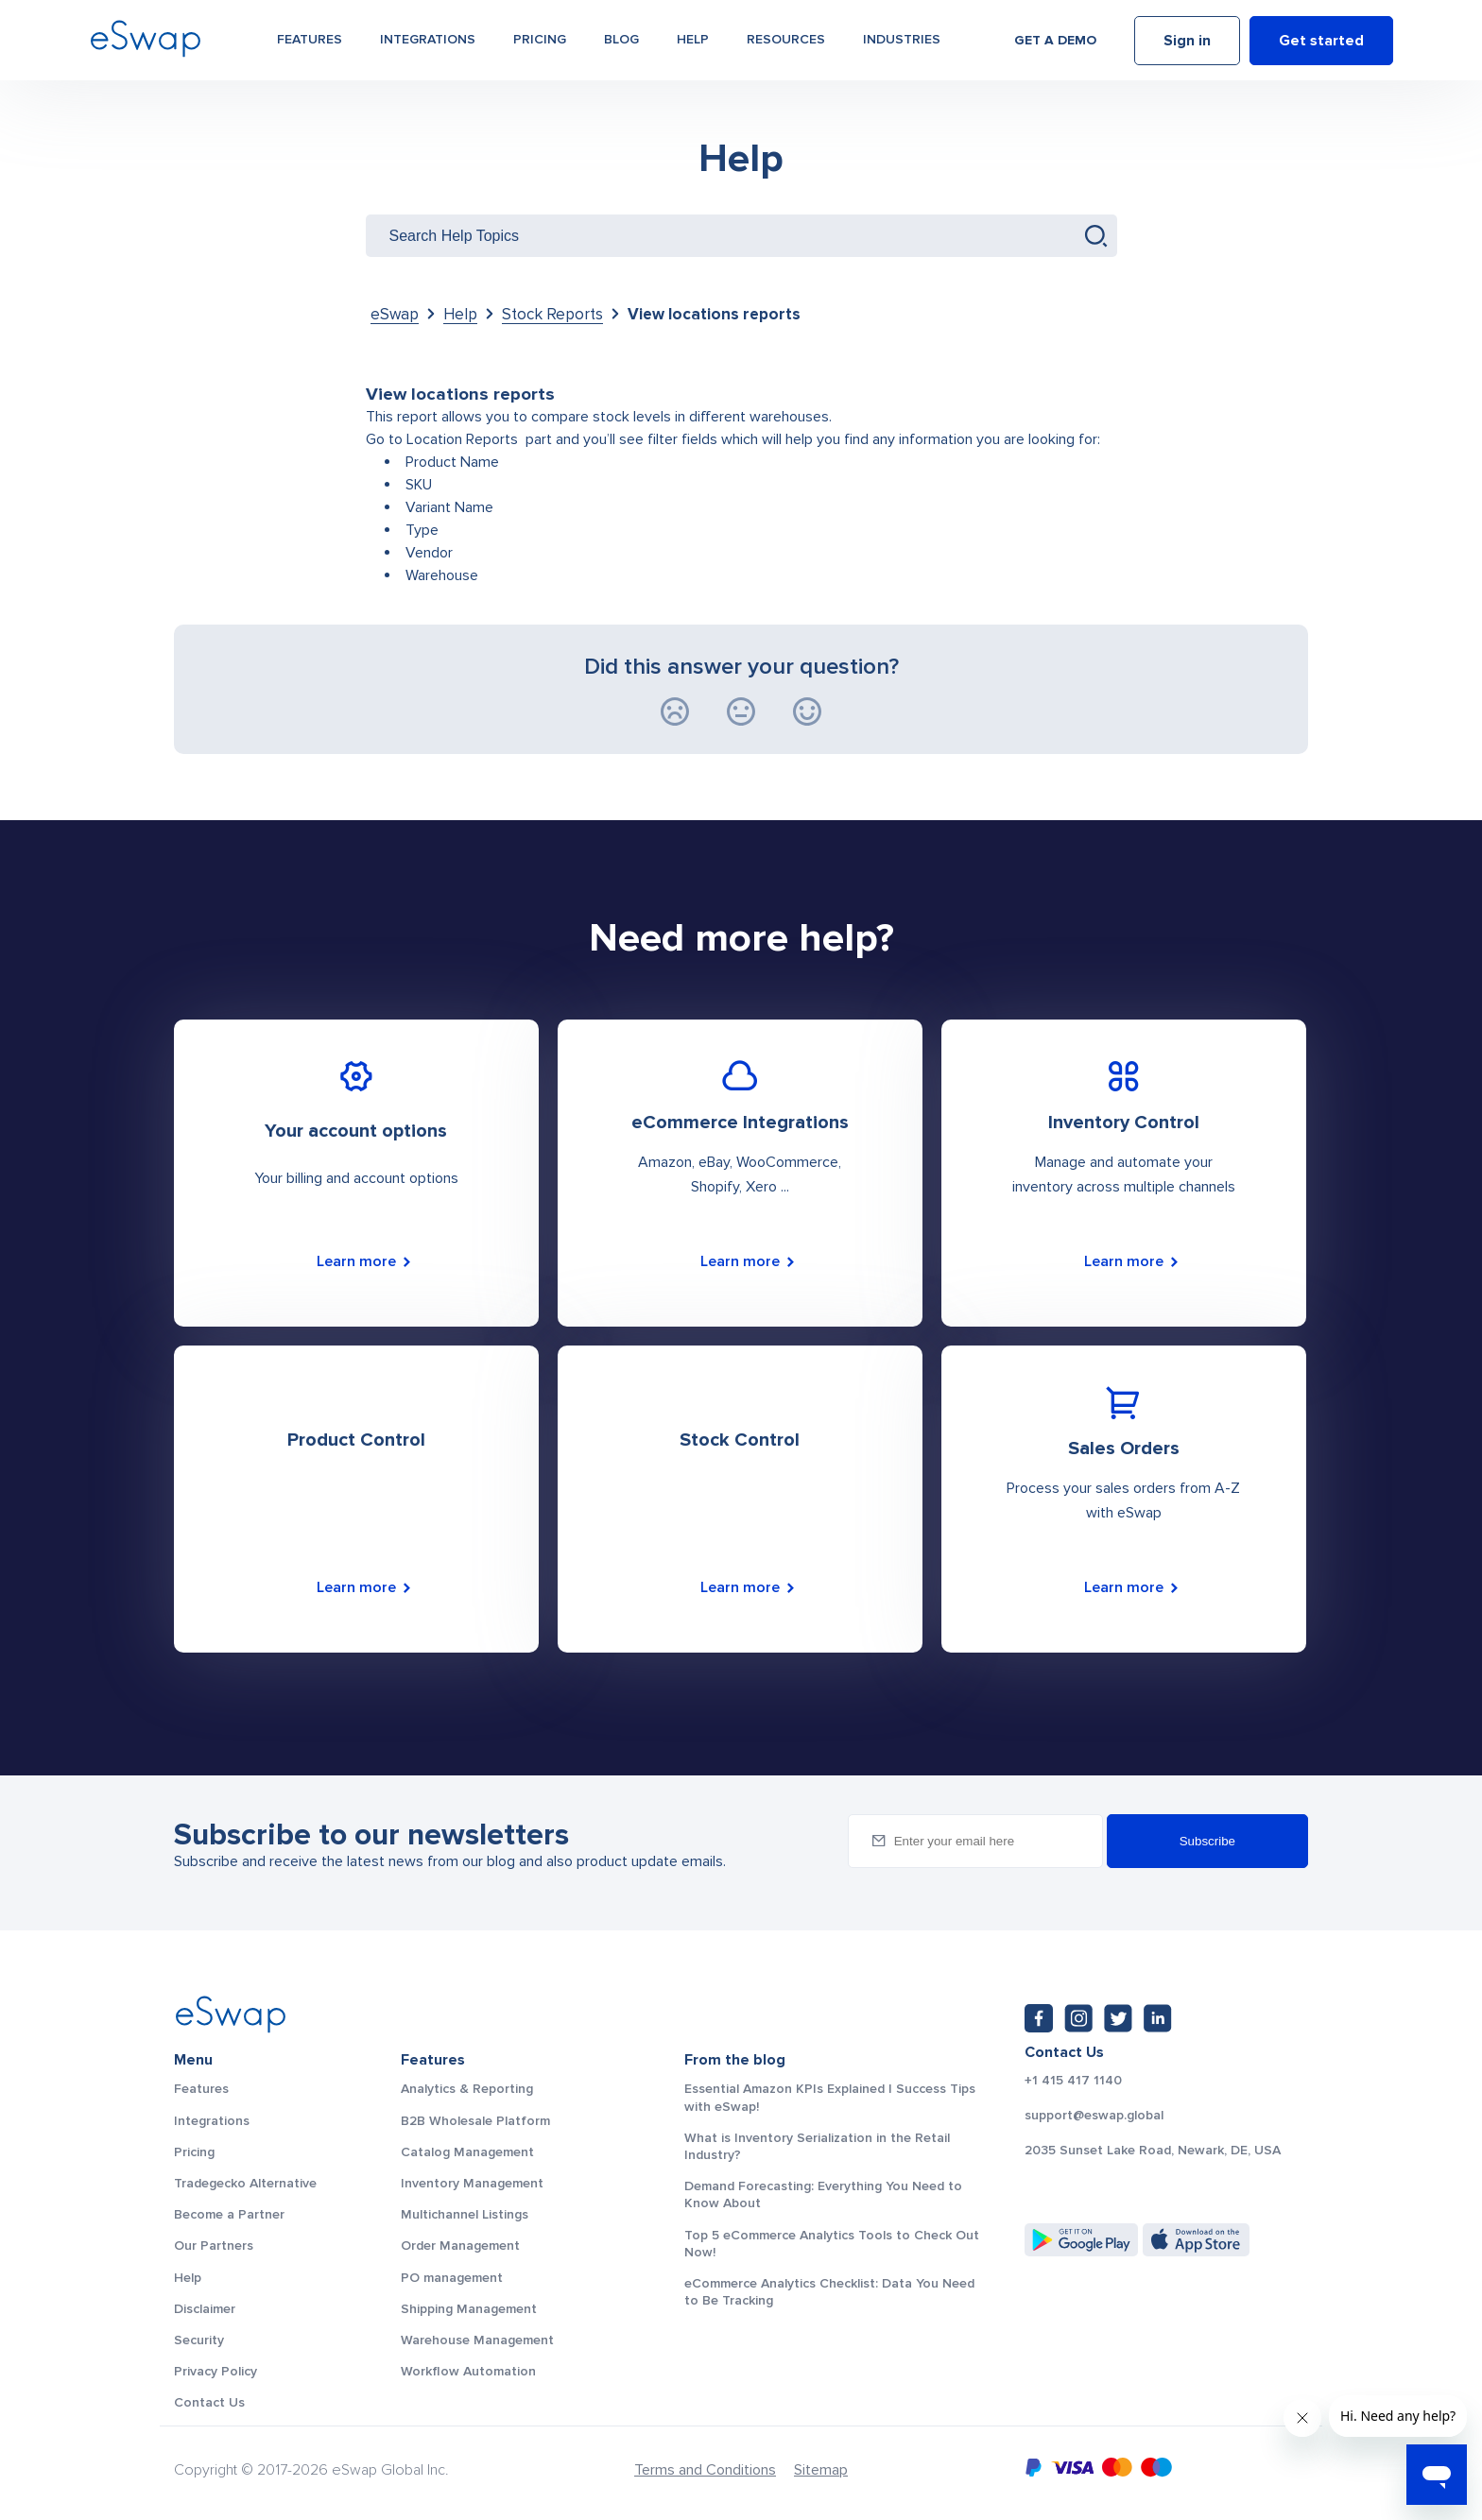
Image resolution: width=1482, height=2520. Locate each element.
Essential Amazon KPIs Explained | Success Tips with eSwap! (829, 2097)
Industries (901, 39)
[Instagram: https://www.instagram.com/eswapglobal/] (1078, 2018)
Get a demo (1055, 40)
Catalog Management (467, 2152)
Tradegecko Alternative (245, 2183)
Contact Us (209, 2402)
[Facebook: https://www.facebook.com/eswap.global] (1039, 2018)
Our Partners (213, 2245)
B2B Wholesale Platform (475, 2121)
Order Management (460, 2245)
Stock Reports (552, 314)
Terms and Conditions (705, 2469)
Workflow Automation (468, 2371)
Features (309, 39)
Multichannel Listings (464, 2214)
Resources (786, 39)
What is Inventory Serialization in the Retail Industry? (817, 2146)
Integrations (427, 39)
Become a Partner (229, 2214)
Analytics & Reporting (467, 2089)
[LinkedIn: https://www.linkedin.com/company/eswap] (1158, 2018)
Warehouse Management (477, 2340)
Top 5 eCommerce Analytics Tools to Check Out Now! (831, 2243)
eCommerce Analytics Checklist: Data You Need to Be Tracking (829, 2291)
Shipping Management (469, 2309)
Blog (621, 39)
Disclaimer (204, 2309)
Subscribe (1207, 1841)
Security (199, 2340)
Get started (1321, 40)
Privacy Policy (215, 2371)
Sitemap (821, 2469)
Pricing (539, 39)
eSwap (394, 314)
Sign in (1187, 40)
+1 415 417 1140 (1073, 2080)
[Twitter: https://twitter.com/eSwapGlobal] (1118, 2018)
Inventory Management (472, 2183)
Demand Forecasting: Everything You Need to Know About (823, 2194)
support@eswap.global (1094, 2115)
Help (693, 39)
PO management (452, 2278)
